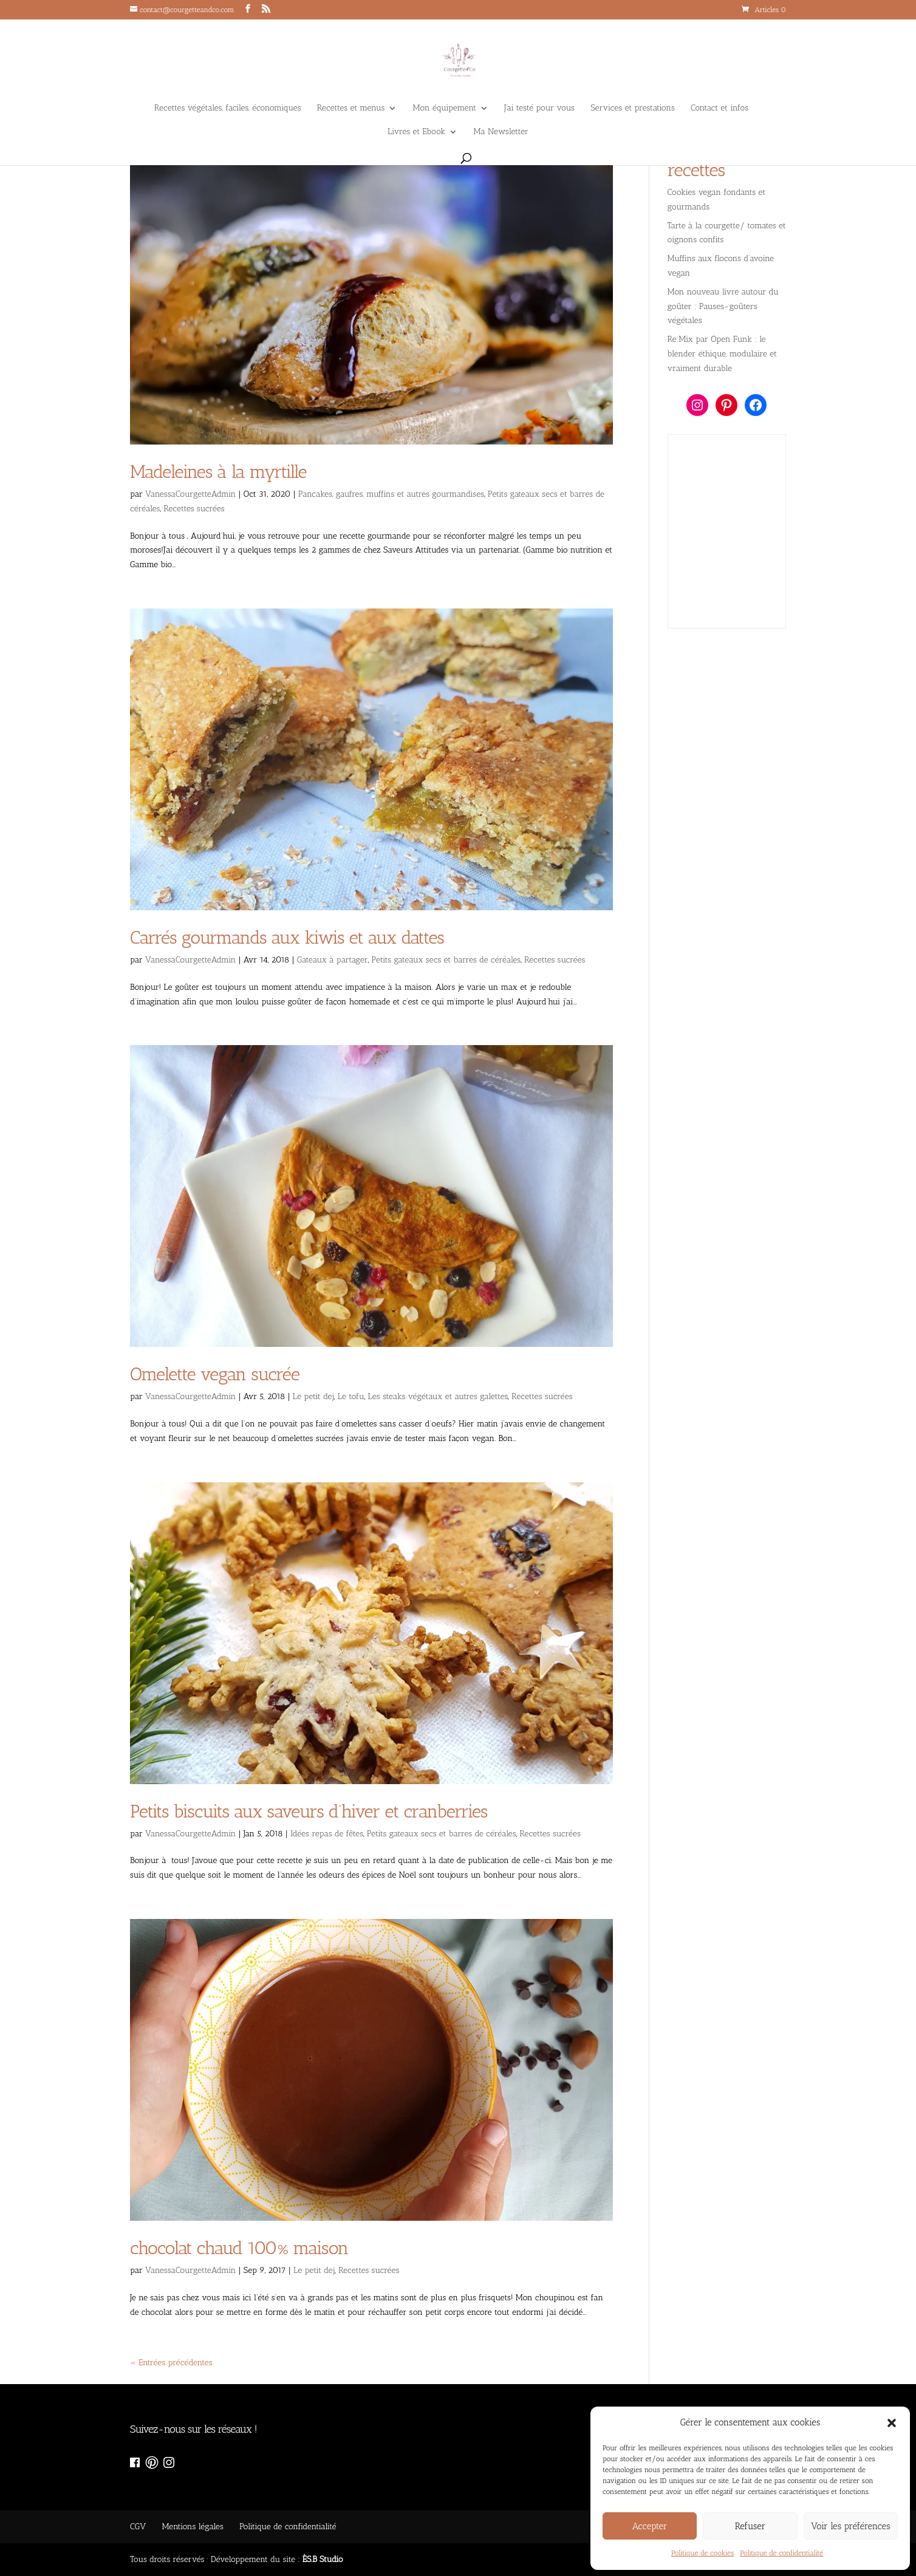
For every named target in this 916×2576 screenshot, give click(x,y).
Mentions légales (192, 2526)
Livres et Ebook (416, 132)
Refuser (750, 2526)
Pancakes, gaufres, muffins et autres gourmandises (391, 494)
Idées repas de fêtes (326, 1833)
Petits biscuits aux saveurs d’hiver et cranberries (308, 1811)
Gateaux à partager (332, 960)
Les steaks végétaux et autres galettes (438, 1396)
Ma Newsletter (501, 132)
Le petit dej (313, 1396)
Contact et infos (719, 108)
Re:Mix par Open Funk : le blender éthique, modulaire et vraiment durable (722, 353)
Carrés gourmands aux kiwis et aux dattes (287, 938)
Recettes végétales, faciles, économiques (227, 108)
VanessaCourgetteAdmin (190, 494)
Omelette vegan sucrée (214, 1374)
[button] (892, 2423)
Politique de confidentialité (781, 2553)
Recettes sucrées (194, 508)
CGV (138, 2526)
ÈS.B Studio (322, 2559)
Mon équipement (444, 108)
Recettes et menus (351, 108)
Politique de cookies (702, 2553)
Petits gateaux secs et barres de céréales (446, 960)
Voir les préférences (850, 2526)
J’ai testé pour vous (539, 108)
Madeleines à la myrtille (218, 472)
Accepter (650, 2526)
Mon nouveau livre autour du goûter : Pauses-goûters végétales (723, 306)
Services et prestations (632, 108)
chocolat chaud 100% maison (239, 2248)
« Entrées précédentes (171, 2362)
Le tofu (351, 1396)
